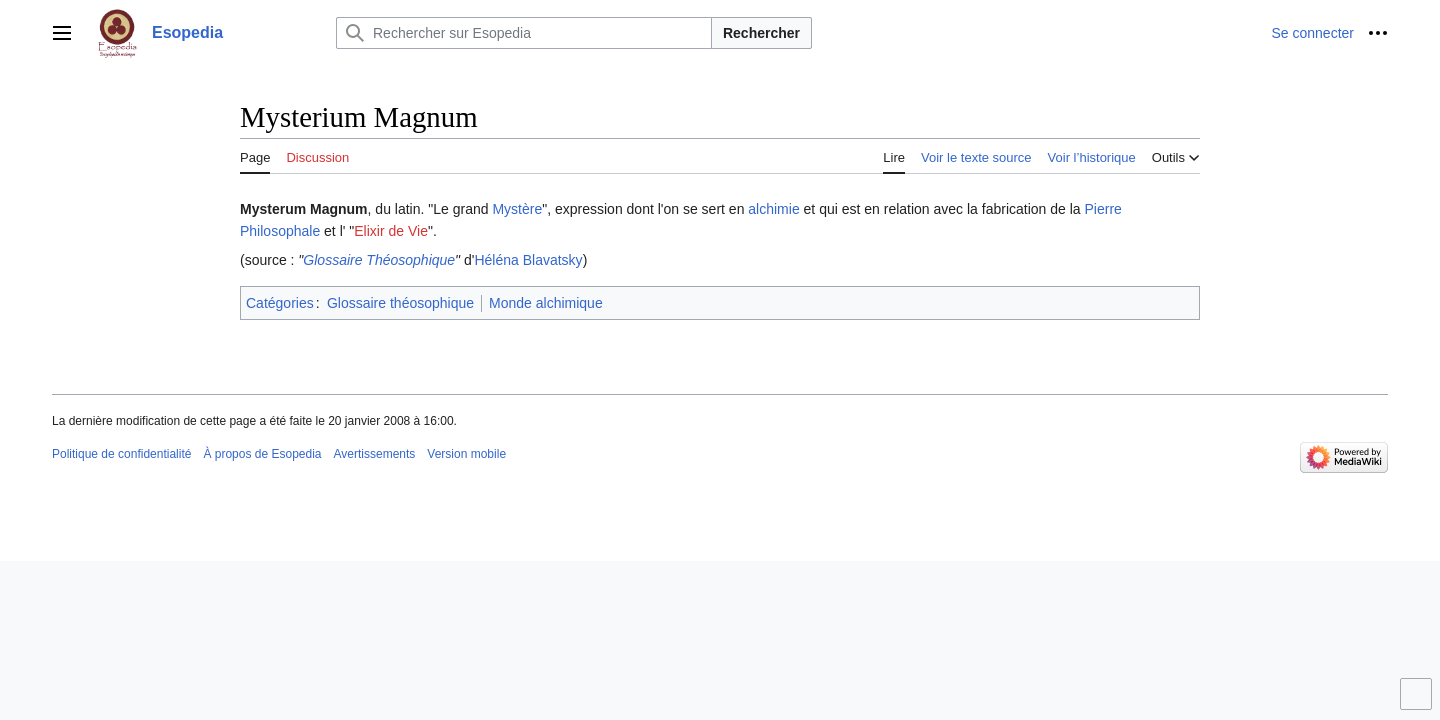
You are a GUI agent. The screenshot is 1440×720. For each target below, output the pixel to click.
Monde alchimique (546, 303)
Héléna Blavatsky (528, 260)
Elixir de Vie (391, 231)
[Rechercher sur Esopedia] (524, 33)
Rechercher (761, 33)
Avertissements (375, 454)
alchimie (773, 209)
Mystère (517, 209)
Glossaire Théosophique (379, 260)
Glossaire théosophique (400, 303)
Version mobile (466, 454)
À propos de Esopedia (262, 454)
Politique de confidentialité (121, 454)
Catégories (280, 303)
